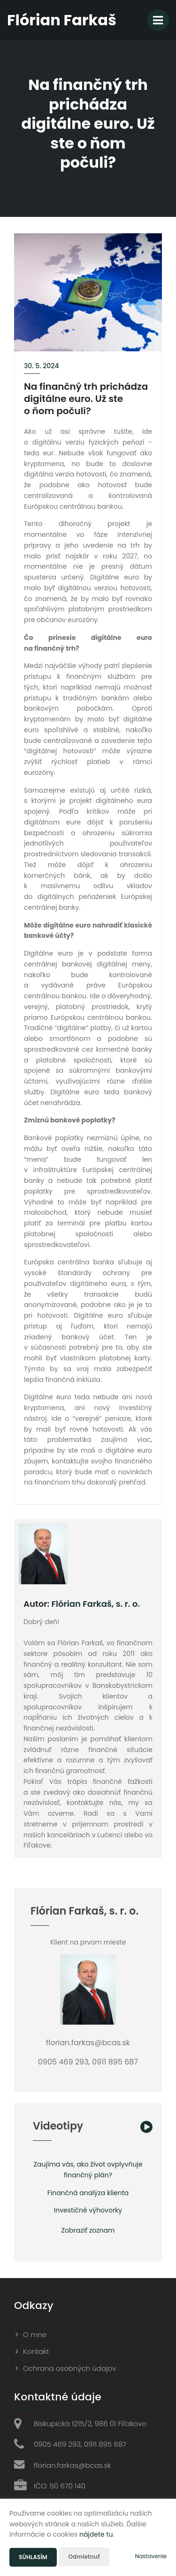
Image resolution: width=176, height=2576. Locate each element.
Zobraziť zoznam (88, 2230)
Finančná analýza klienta (88, 2192)
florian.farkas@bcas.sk (72, 2465)
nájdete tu (96, 2534)
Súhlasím (33, 2557)
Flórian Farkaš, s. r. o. (96, 1604)
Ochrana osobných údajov (69, 2368)
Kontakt (36, 2351)
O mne (34, 2334)
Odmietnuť (84, 2557)
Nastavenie (151, 2556)
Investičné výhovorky (88, 2210)
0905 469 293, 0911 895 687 (80, 2444)
